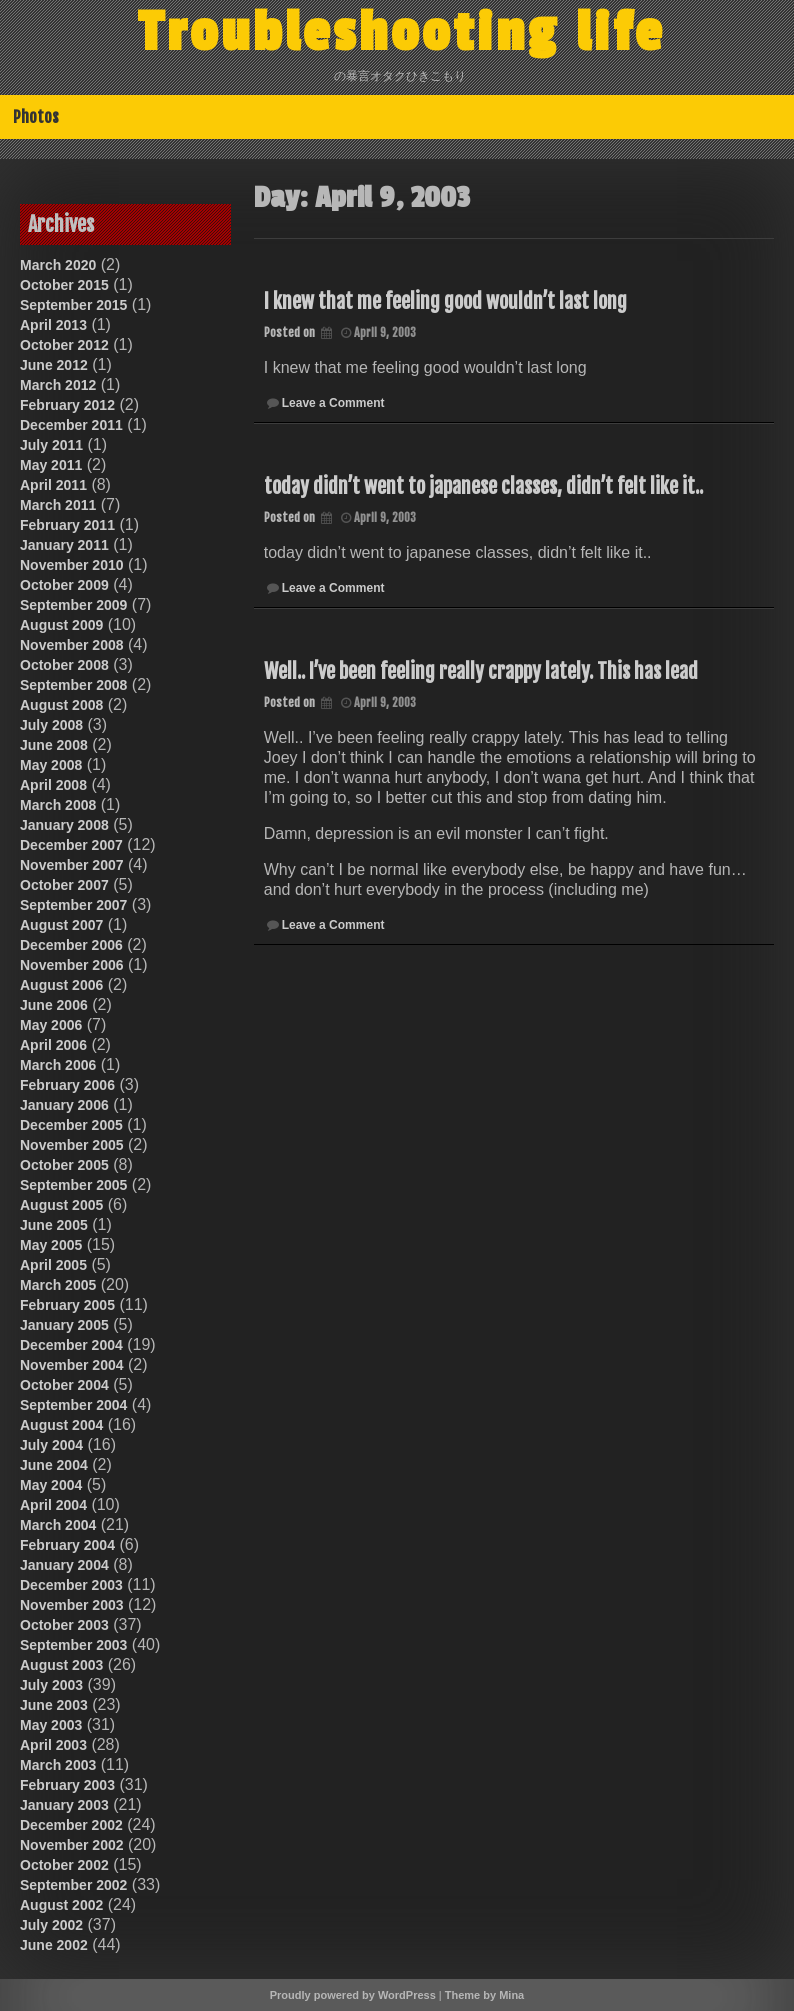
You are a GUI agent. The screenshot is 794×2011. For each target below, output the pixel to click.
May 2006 (51, 1025)
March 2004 (58, 1525)
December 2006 (71, 945)
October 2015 (64, 285)
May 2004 (51, 1485)
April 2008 (53, 785)
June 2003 (54, 1705)
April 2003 (53, 1745)
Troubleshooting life (401, 33)
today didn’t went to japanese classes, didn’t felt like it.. (483, 486)
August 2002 (61, 1905)
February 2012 (67, 405)
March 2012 (58, 385)
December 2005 (71, 1125)
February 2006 (67, 1085)
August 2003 (61, 1665)
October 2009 (64, 585)
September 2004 (73, 1405)
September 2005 (73, 1185)
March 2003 (58, 1765)
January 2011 (64, 545)
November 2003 (72, 1605)
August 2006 (61, 985)
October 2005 (64, 1165)
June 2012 (54, 365)
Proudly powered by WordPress (353, 1995)
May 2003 (51, 1725)
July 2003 (51, 1685)
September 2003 (73, 1645)
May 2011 (51, 465)
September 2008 (73, 685)
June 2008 (54, 745)
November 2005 (72, 1145)
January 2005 (64, 1325)
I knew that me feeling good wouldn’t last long (445, 301)
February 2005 (67, 1305)
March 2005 (58, 1285)
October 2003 (64, 1625)
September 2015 (73, 305)
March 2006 (58, 1065)
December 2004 (71, 1345)
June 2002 (54, 1945)
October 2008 (64, 665)
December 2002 (71, 1825)
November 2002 (72, 1845)
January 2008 (64, 825)
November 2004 (72, 1365)
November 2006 (72, 965)
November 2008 (72, 645)
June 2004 (54, 1465)
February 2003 (67, 1785)
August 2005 (61, 1205)
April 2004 (53, 1505)
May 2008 (51, 765)
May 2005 (51, 1245)
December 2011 (71, 425)
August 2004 (61, 1425)
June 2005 (54, 1225)
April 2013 (53, 325)
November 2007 (72, 865)
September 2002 (73, 1885)
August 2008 (61, 705)
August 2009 (61, 625)
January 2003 (64, 1805)
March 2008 (58, 805)
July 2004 (51, 1445)
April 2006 (53, 1045)
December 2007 (71, 845)
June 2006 (54, 1005)
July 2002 (51, 1925)
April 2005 (53, 1265)
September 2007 (73, 905)
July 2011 (51, 445)
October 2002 (64, 1865)
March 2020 (58, 265)
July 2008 (51, 725)
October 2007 (64, 885)
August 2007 (61, 925)
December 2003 (71, 1585)
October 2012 (64, 345)
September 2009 (73, 605)
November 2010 (72, 565)
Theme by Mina (484, 1995)
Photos (36, 117)
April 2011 (53, 485)
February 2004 (67, 1545)
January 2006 (64, 1105)
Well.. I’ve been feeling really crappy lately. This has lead (481, 671)
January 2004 (64, 1565)
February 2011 (67, 525)
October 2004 (64, 1385)
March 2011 (58, 505)
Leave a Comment (333, 403)
